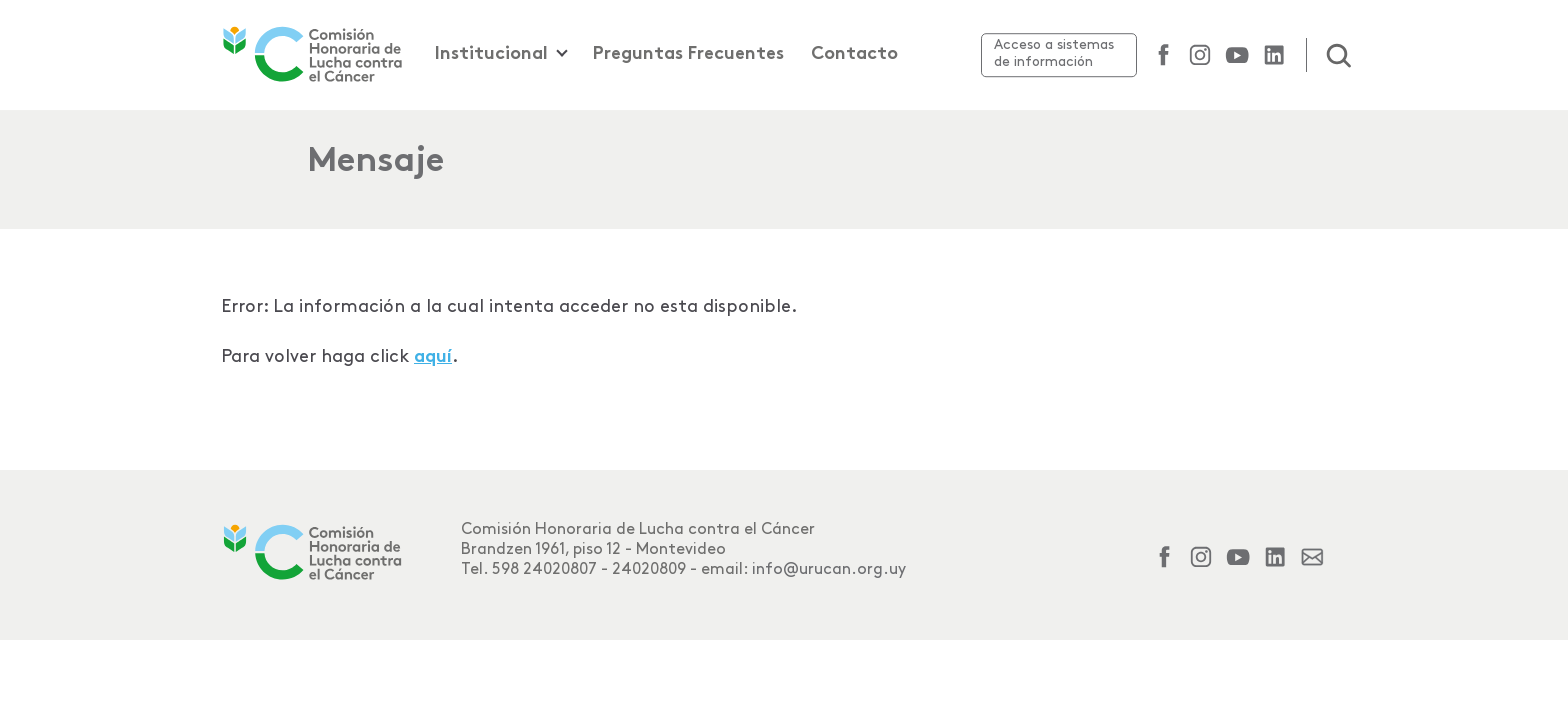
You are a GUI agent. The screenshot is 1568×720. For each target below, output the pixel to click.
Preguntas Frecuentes (688, 54)
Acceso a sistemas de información (1054, 53)
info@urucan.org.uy (829, 569)
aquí (433, 357)
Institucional (491, 54)
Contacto (854, 54)
